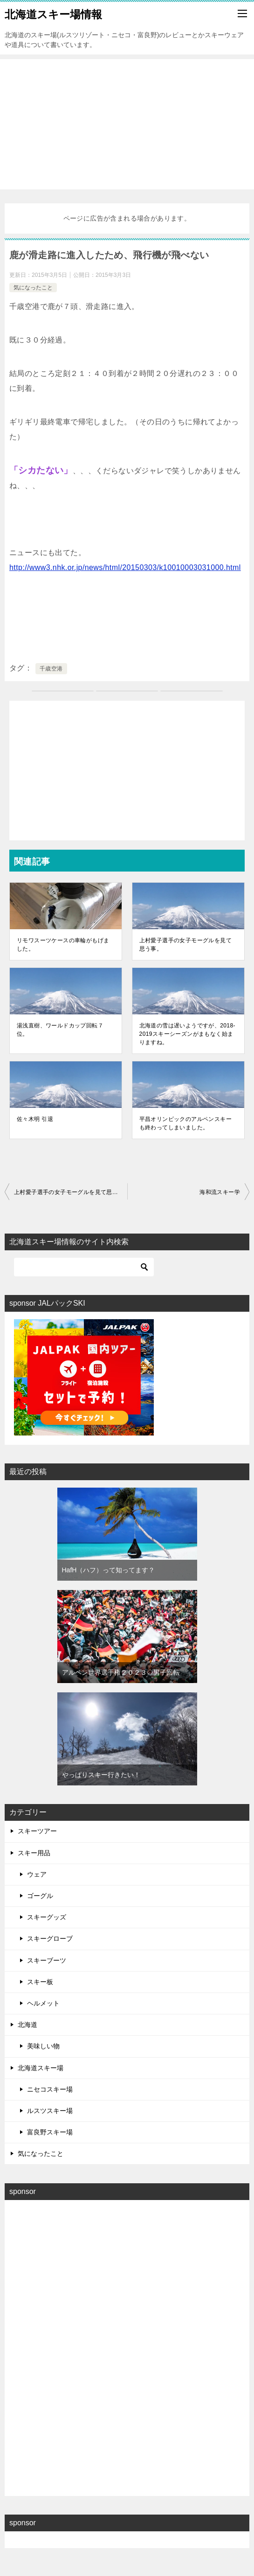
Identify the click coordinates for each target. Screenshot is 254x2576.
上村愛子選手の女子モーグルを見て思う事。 (185, 944)
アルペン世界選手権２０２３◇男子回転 (120, 1672)
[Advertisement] (127, 124)
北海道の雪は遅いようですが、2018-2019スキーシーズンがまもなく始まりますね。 (187, 1034)
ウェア (37, 1874)
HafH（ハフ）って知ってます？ (108, 1570)
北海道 (27, 2024)
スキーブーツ (46, 1960)
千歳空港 (51, 668)
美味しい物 (43, 2046)
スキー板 (40, 1982)
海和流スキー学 (219, 1192)
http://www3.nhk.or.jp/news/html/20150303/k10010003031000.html (125, 567)
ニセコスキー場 (50, 2089)
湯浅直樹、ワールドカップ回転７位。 (60, 1029)
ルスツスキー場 (50, 2110)
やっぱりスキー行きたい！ (101, 1774)
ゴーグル (40, 1895)
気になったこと (33, 287)
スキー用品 (34, 1853)
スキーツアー (37, 1831)
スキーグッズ (46, 1917)
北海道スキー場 (40, 2068)
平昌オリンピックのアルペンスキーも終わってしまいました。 (185, 1123)
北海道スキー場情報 (53, 13)
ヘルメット (43, 2003)
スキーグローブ (50, 1938)
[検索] (84, 1267)
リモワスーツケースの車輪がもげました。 (63, 944)
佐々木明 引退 (35, 1119)
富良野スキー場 (50, 2132)
